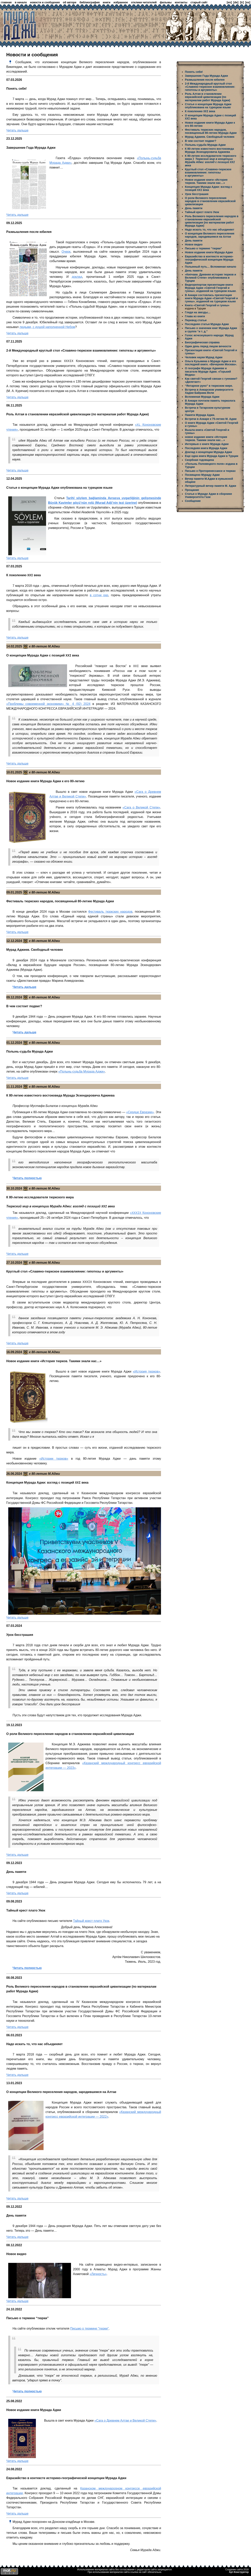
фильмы (166, 2)
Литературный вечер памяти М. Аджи (210, 485)
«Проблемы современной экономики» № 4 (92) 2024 (48, 704)
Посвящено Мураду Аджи (202, 474)
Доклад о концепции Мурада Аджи (208, 451)
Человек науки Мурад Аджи (203, 356)
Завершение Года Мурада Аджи (206, 75)
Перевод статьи (195, 319)
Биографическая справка (202, 341)
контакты (181, 2)
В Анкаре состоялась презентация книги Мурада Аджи (208, 296)
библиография (89, 2)
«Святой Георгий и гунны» (211, 304)
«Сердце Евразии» (140, 1112)
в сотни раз (99, 595)
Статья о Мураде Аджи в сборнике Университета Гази (208, 494)
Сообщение (193, 500)
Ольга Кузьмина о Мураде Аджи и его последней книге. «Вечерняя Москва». (211, 362)
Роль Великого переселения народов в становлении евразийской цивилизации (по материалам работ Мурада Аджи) (211, 220)
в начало (21, 2)
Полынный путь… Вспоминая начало (210, 265)
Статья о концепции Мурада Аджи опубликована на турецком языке (208, 106)
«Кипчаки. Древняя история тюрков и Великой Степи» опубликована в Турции (210, 277)
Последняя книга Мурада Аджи (206, 447)
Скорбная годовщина (199, 459)
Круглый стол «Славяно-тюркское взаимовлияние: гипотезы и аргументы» (208, 172)
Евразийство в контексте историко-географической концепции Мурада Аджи (209, 258)
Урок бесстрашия (196, 193)
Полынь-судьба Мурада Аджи (205, 144)
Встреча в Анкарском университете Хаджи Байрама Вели (209, 390)
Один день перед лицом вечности (208, 345)
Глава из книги (195, 315)
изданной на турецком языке (216, 290)
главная (6, 2)
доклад (77, 276)
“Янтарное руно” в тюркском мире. (209, 384)
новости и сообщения (45, 2)
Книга (189, 304)
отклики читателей (143, 2)
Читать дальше (17, 130)
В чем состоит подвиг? (200, 140)
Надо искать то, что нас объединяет (209, 228)
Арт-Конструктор (239, 2572)
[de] (235, 2)
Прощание (192, 489)
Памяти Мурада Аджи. (200, 414)
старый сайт (199, 2)
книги (106, 2)
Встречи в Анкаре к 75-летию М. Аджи (210, 418)
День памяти (193, 207)
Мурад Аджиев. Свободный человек (209, 136)
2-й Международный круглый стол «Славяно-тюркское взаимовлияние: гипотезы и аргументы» (210, 86)
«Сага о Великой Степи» (141, 807)
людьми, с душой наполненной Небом (47, 327)
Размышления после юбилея (205, 79)
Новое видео (194, 243)
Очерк (66, 251)
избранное (121, 2)
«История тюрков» (146, 1371)
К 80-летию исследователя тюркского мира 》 (210, 160)
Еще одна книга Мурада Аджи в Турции (211, 455)
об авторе (69, 2)
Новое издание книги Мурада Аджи (209, 251)
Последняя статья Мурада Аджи (207, 323)
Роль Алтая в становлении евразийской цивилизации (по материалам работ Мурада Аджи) (207, 97)
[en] (229, 2)
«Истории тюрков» (53, 1458)
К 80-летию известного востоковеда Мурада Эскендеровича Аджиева (209, 150)
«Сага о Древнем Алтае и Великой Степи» (125, 2420)
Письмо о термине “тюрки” (89, 2328)
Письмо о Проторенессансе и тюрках (210, 470)
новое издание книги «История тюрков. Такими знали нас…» (206, 438)
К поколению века (200, 111)
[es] (247, 2)
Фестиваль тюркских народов (110, 911)
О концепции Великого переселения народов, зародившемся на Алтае (209, 234)
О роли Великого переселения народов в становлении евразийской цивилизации (210, 200)
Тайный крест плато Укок (91, 1920)
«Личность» (98, 2274)
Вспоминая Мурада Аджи (202, 395)
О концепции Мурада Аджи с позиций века (210, 117)
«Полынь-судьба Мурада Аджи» (81, 1071)
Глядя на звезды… (197, 311)
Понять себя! (194, 71)
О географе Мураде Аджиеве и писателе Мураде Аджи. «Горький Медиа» (208, 370)
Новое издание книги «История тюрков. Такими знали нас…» (206, 181)
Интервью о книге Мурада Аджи (206, 443)
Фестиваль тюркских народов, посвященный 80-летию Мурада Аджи (211, 131)
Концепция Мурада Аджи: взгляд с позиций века (208, 188)
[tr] (242, 2)
